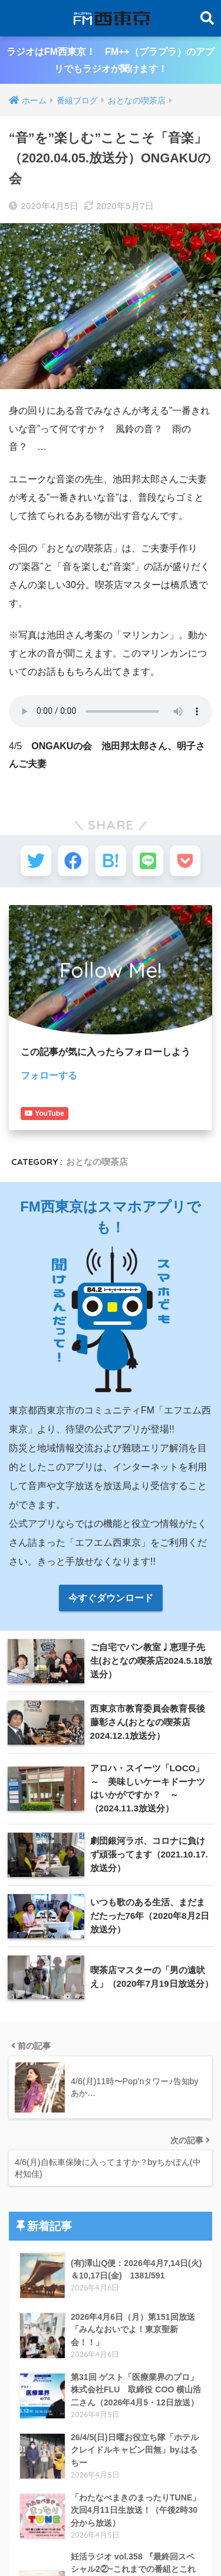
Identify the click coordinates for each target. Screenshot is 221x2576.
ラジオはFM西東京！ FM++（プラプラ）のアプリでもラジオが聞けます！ (110, 60)
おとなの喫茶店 (97, 1144)
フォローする (49, 1075)
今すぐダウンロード (110, 1581)
